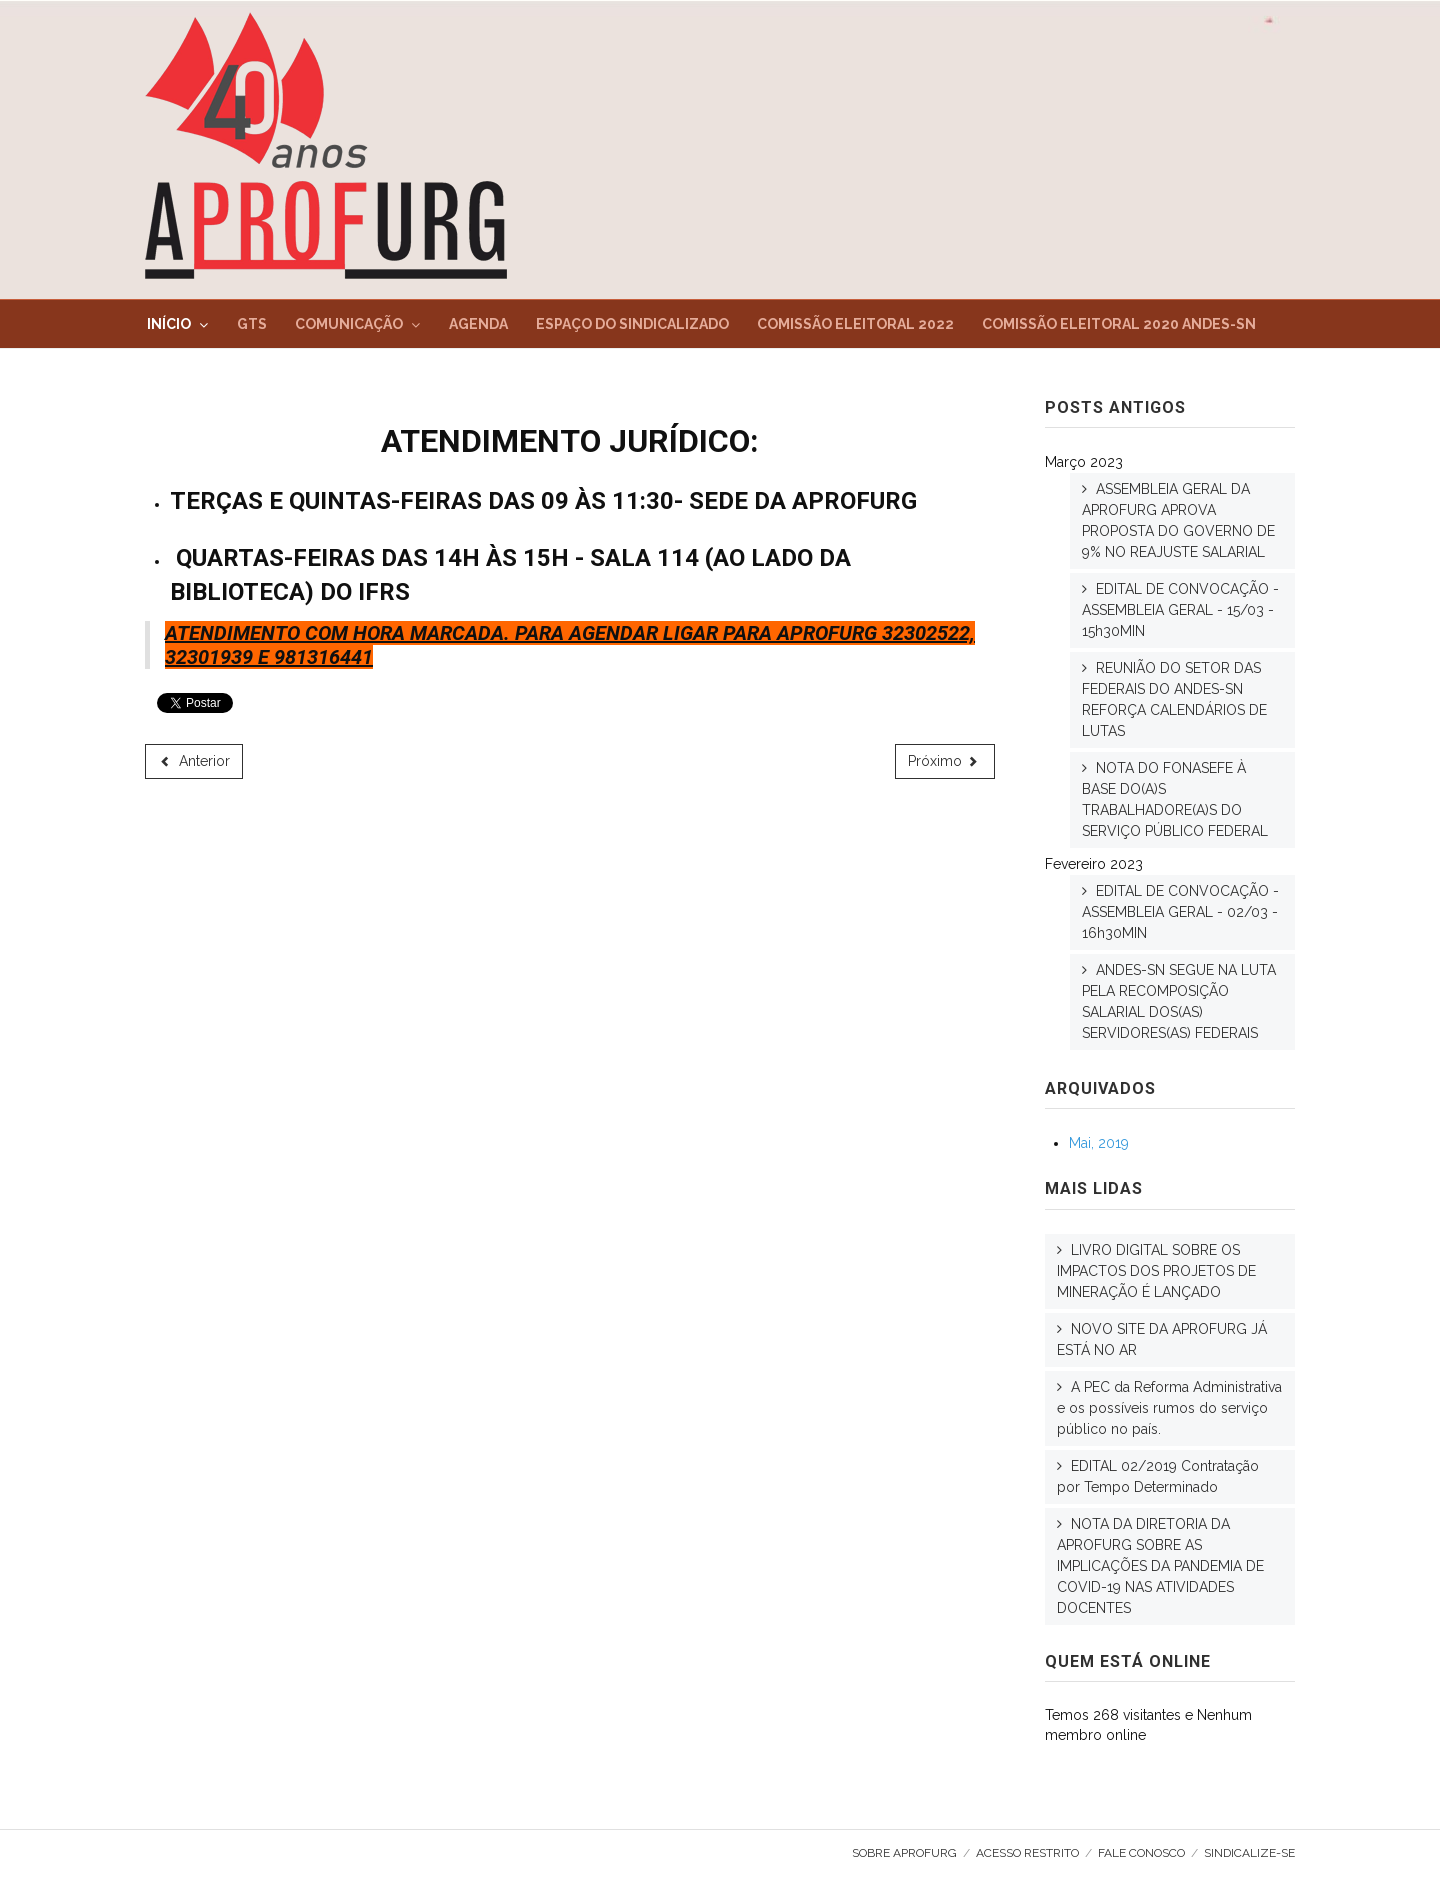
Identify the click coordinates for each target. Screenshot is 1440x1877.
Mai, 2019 (1099, 1143)
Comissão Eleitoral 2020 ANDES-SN (1119, 324)
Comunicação (349, 324)
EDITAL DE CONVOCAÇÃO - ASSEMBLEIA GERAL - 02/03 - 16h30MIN (1180, 912)
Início (169, 324)
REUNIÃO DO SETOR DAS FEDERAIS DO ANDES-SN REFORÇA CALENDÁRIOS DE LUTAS (1174, 699)
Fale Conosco (1141, 1853)
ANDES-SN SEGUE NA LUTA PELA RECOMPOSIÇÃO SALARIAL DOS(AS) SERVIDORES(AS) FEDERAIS (1179, 1001)
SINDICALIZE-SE (1249, 1853)
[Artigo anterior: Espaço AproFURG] (194, 761)
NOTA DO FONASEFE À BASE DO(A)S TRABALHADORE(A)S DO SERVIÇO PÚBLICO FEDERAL (1175, 799)
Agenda (478, 324)
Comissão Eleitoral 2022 (855, 324)
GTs (252, 324)
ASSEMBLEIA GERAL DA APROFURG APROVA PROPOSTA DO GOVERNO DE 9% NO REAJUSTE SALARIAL (1178, 520)
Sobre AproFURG (904, 1853)
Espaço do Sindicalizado (632, 324)
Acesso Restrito (1027, 1853)
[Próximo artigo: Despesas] (945, 761)
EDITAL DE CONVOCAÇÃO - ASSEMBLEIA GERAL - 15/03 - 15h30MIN (1180, 610)
